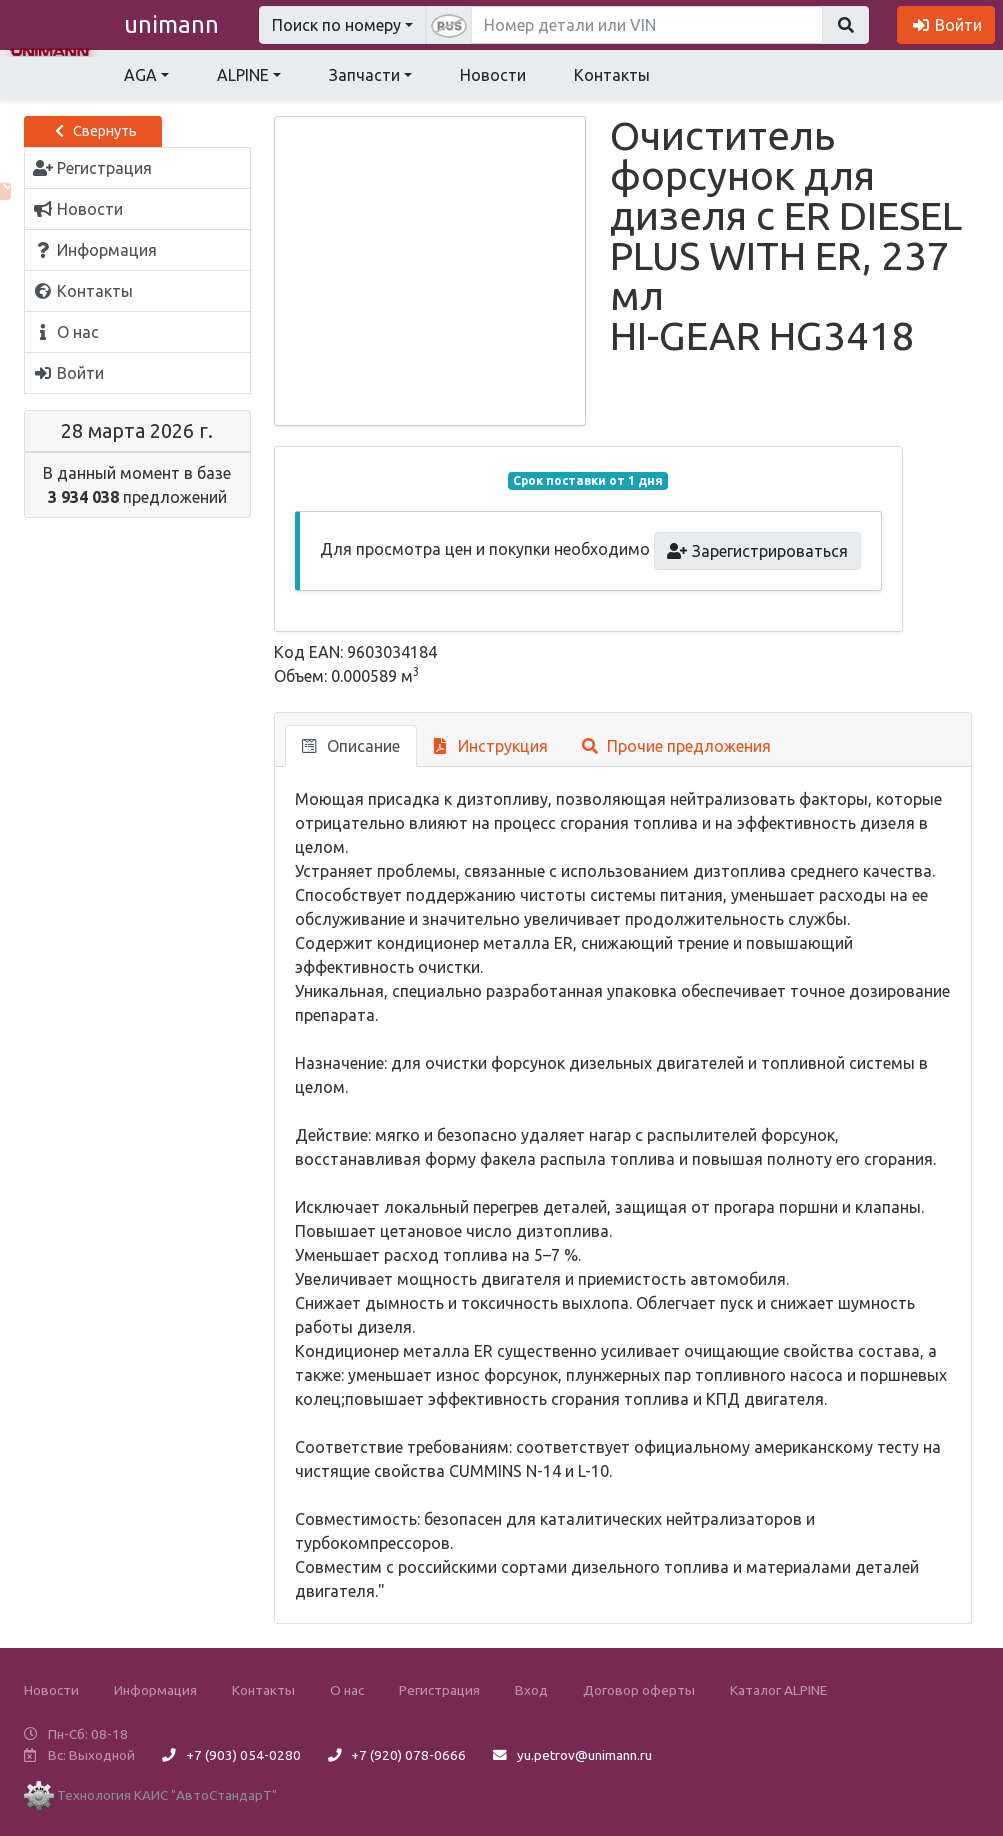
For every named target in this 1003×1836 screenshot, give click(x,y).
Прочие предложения (676, 746)
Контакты (612, 75)
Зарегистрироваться (757, 551)
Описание (351, 746)
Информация (155, 1690)
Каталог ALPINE (778, 1690)
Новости (493, 75)
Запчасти (364, 75)
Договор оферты (639, 1690)
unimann (171, 24)
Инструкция (491, 746)
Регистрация (439, 1690)
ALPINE (243, 75)
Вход (531, 1690)
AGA (140, 75)
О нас (347, 1690)
